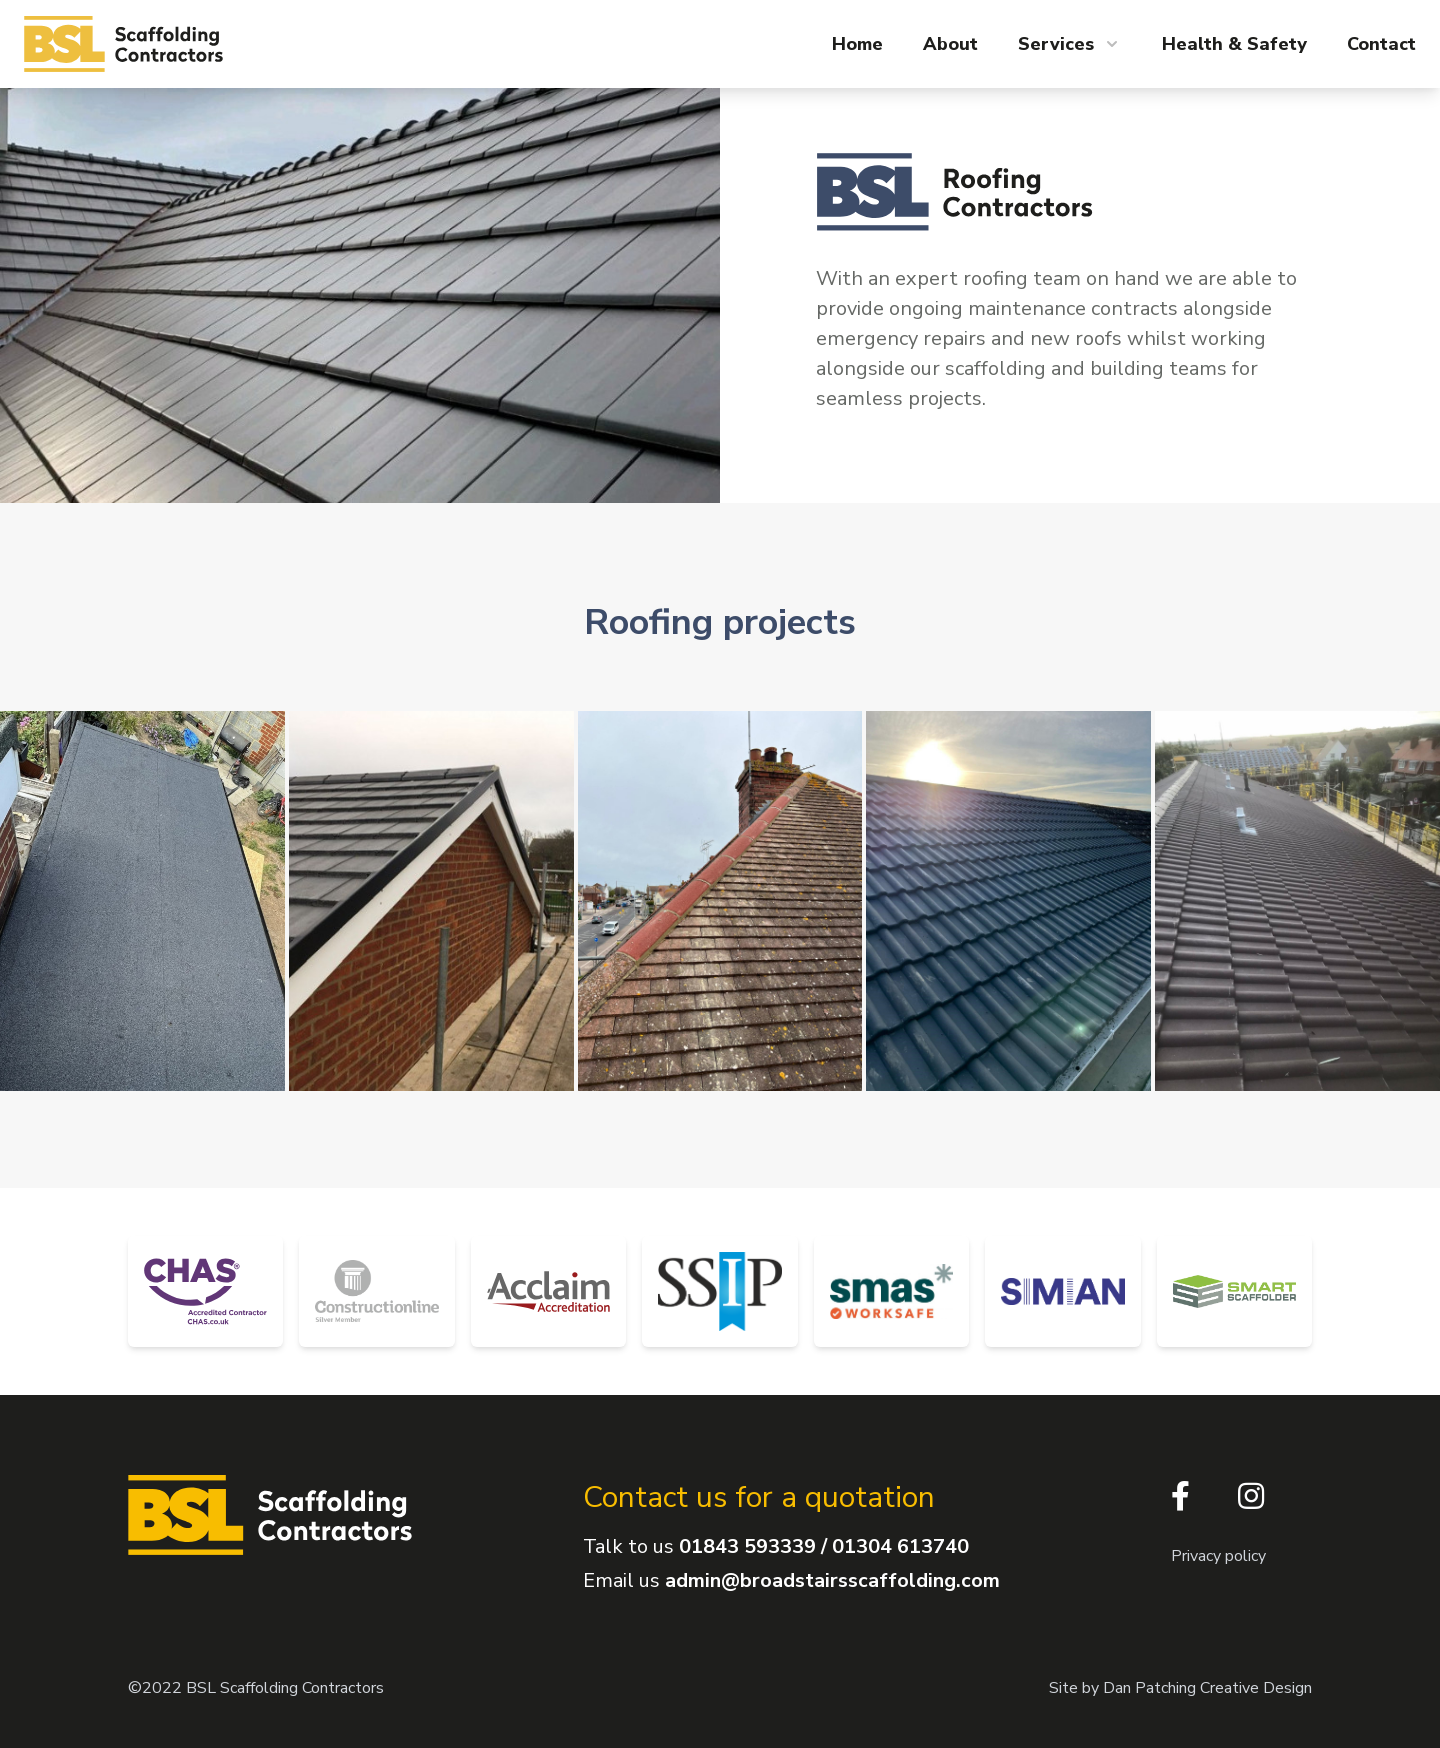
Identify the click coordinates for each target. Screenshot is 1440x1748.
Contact (1381, 44)
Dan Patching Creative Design (1207, 1688)
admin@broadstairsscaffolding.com (832, 1580)
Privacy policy (1218, 1556)
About (950, 44)
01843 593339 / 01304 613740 (824, 1546)
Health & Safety (1234, 44)
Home (857, 44)
